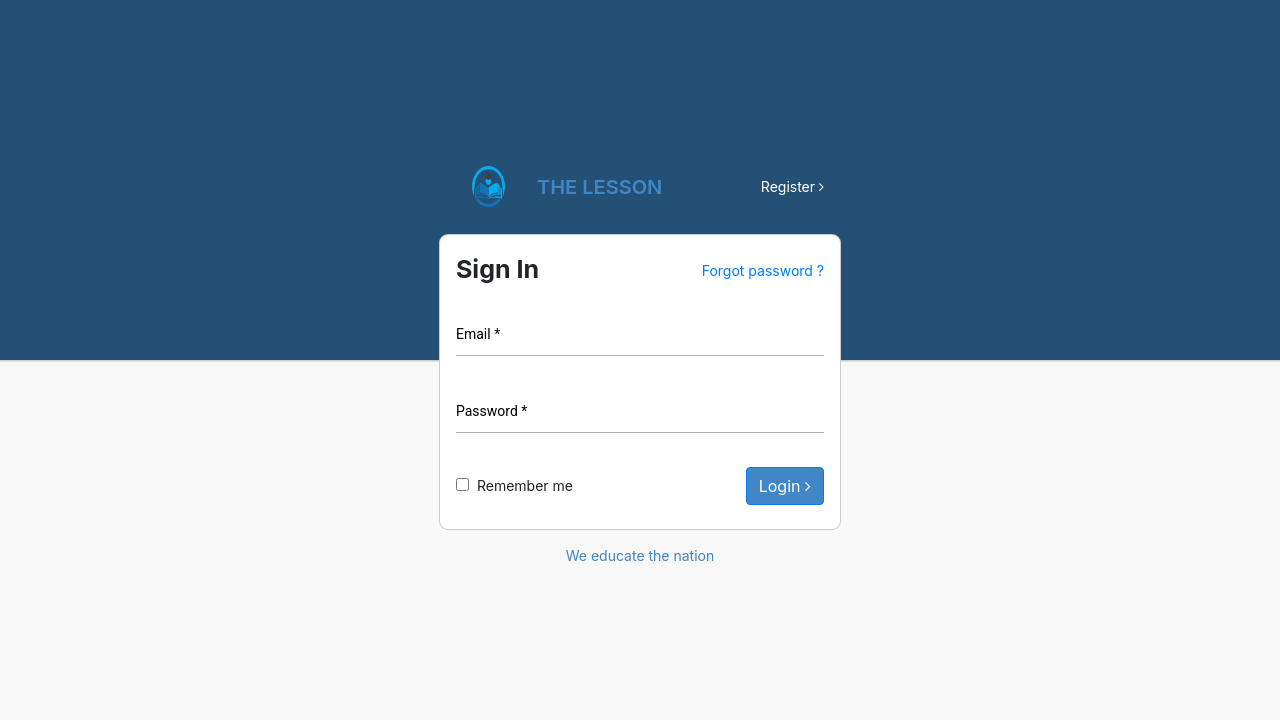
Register (792, 186)
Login (785, 486)
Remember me (525, 485)
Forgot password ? (763, 270)
